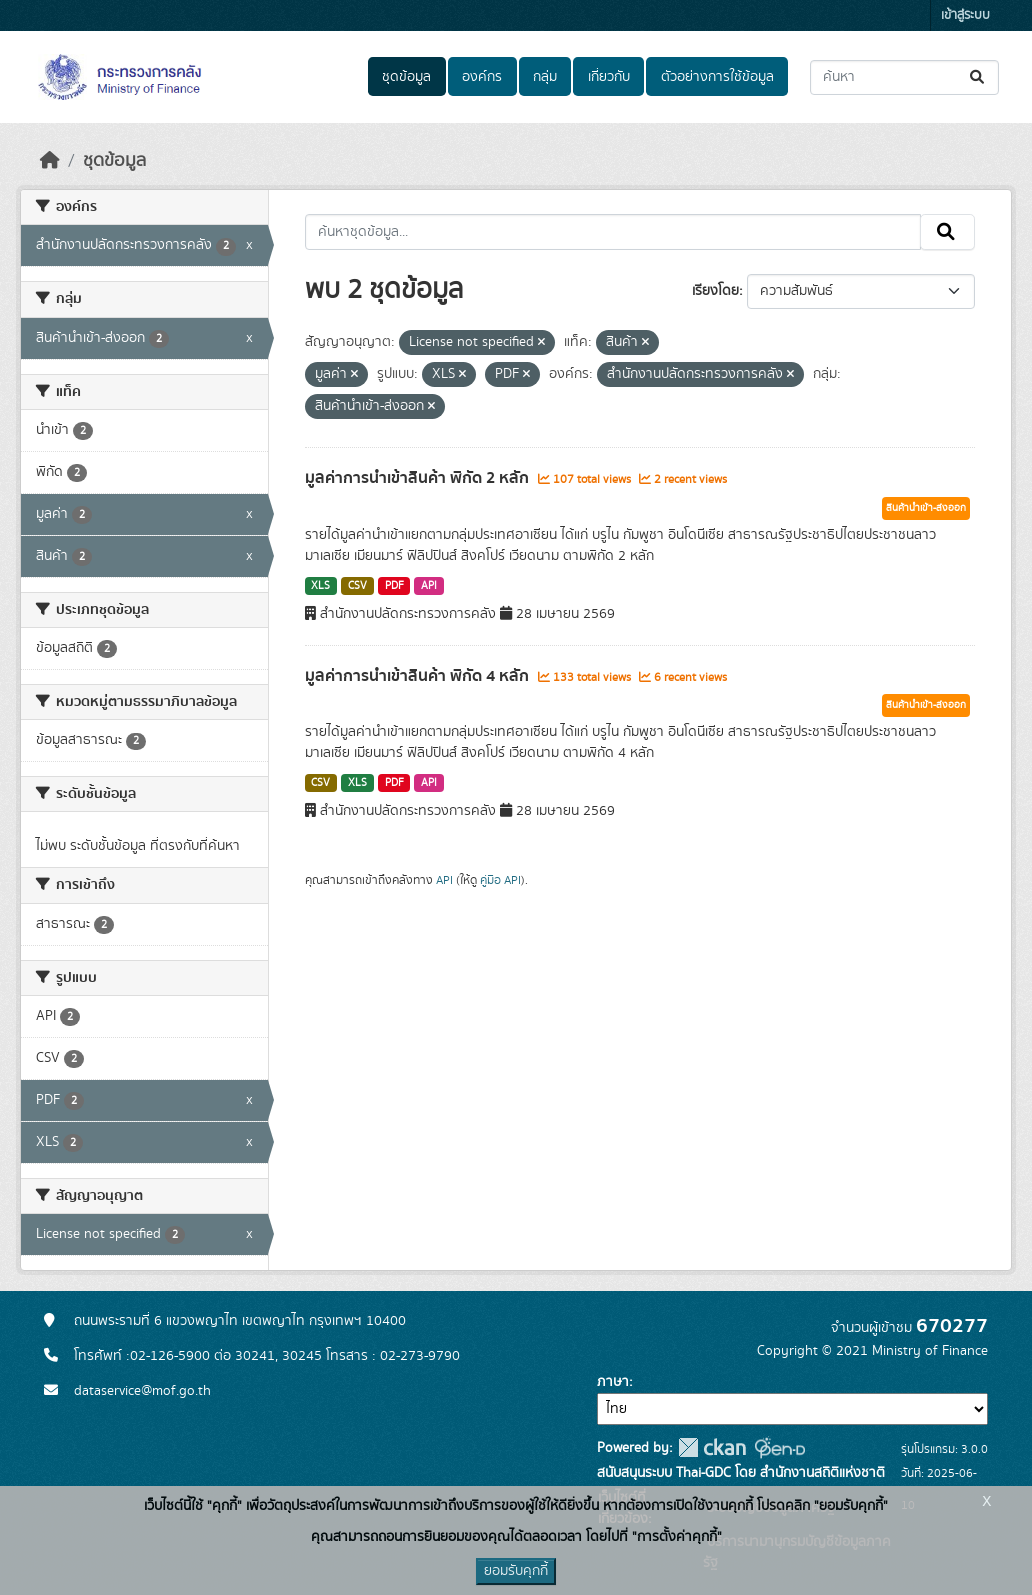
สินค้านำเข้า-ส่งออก (926, 508)
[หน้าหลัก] (50, 161)
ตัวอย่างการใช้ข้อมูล (717, 77)
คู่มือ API (500, 880)
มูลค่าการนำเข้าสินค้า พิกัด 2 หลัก (419, 478)
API (429, 586)
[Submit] (978, 77)
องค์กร (482, 77)
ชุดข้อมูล (406, 77)
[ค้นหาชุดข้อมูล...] (904, 77)
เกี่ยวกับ (609, 77)
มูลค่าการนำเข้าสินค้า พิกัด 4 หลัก (419, 676)
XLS (320, 586)
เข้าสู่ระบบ (965, 15)
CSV (357, 586)
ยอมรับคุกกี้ (516, 1571)
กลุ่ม (545, 77)
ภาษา (613, 1382)
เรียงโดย (715, 291)
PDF (394, 586)
